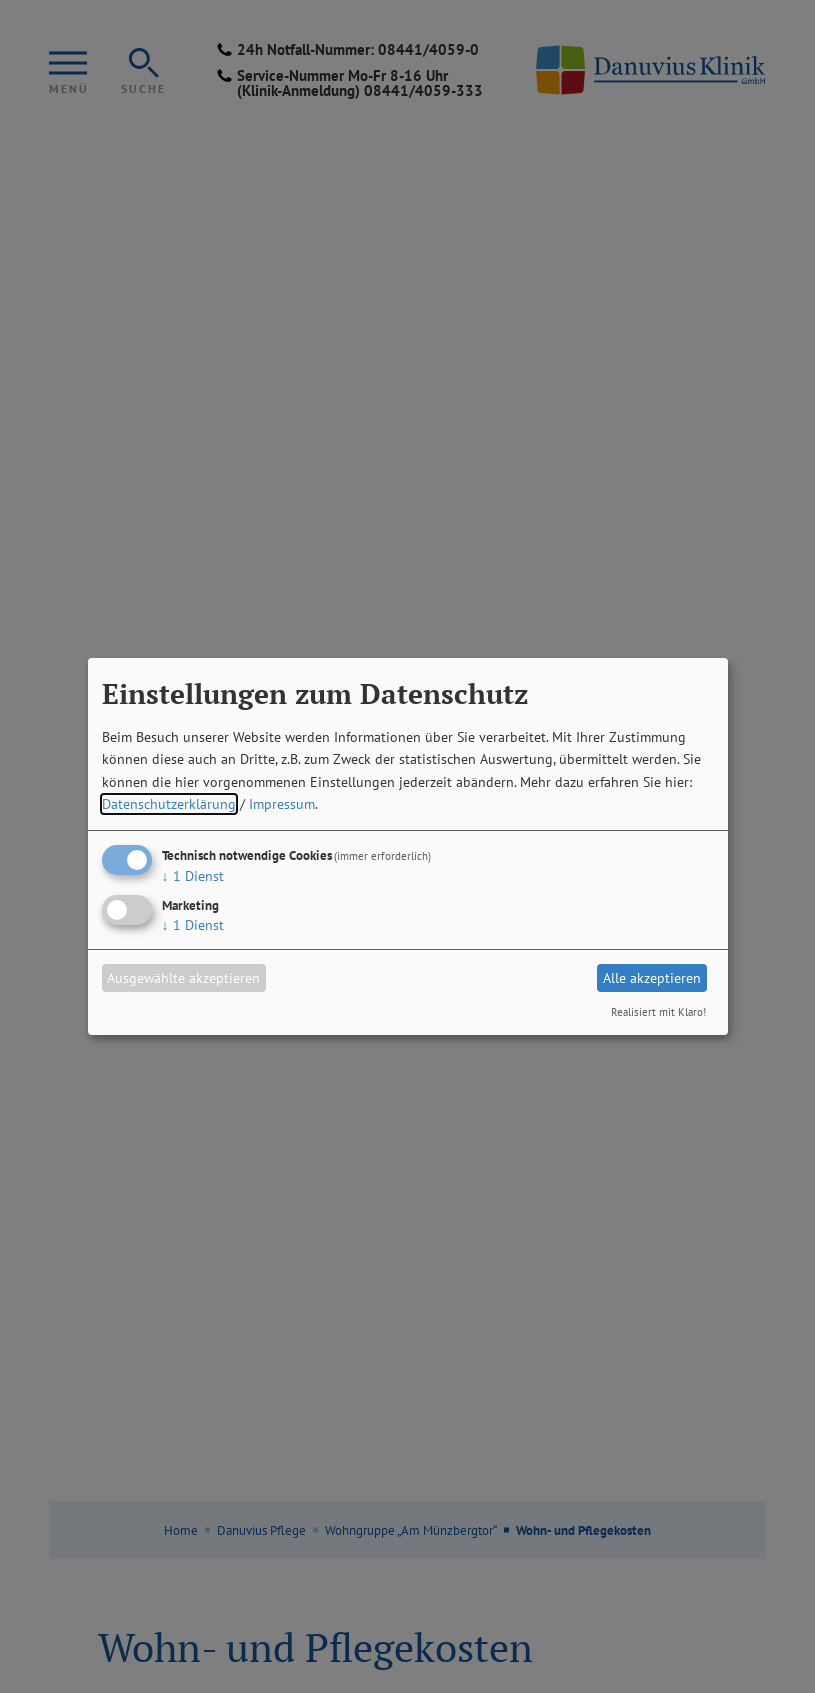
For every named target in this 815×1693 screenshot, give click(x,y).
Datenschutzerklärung (169, 804)
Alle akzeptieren (652, 978)
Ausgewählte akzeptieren (183, 978)
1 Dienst (193, 876)
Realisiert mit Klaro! (658, 1012)
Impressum (282, 804)
